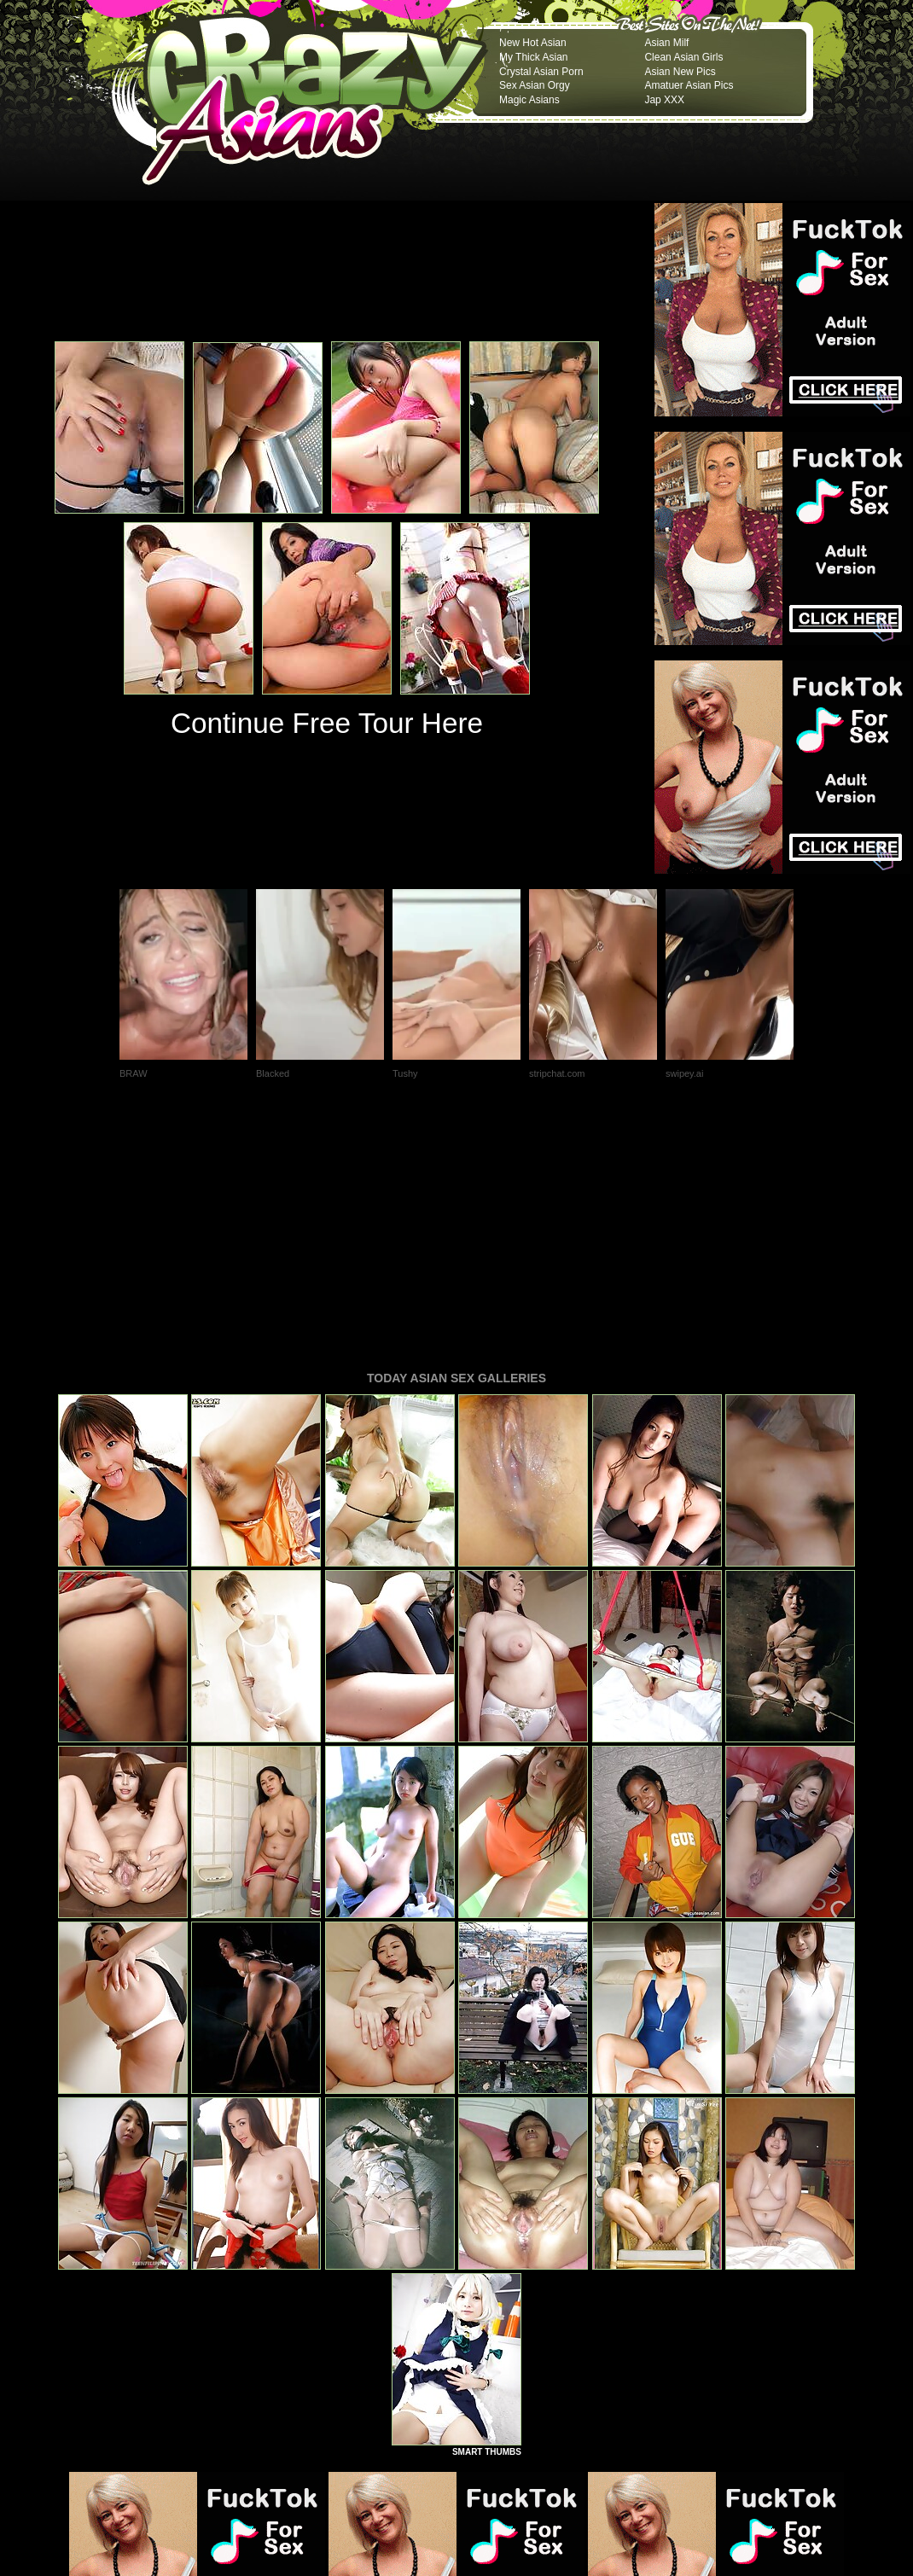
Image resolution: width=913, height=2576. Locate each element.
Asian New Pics (679, 72)
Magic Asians (529, 100)
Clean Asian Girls (683, 57)
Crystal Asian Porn (541, 72)
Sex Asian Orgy (534, 85)
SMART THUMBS (486, 2219)
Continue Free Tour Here (327, 723)
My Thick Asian (533, 57)
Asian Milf (666, 43)
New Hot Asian (533, 43)
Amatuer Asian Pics (688, 85)
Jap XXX (664, 100)
